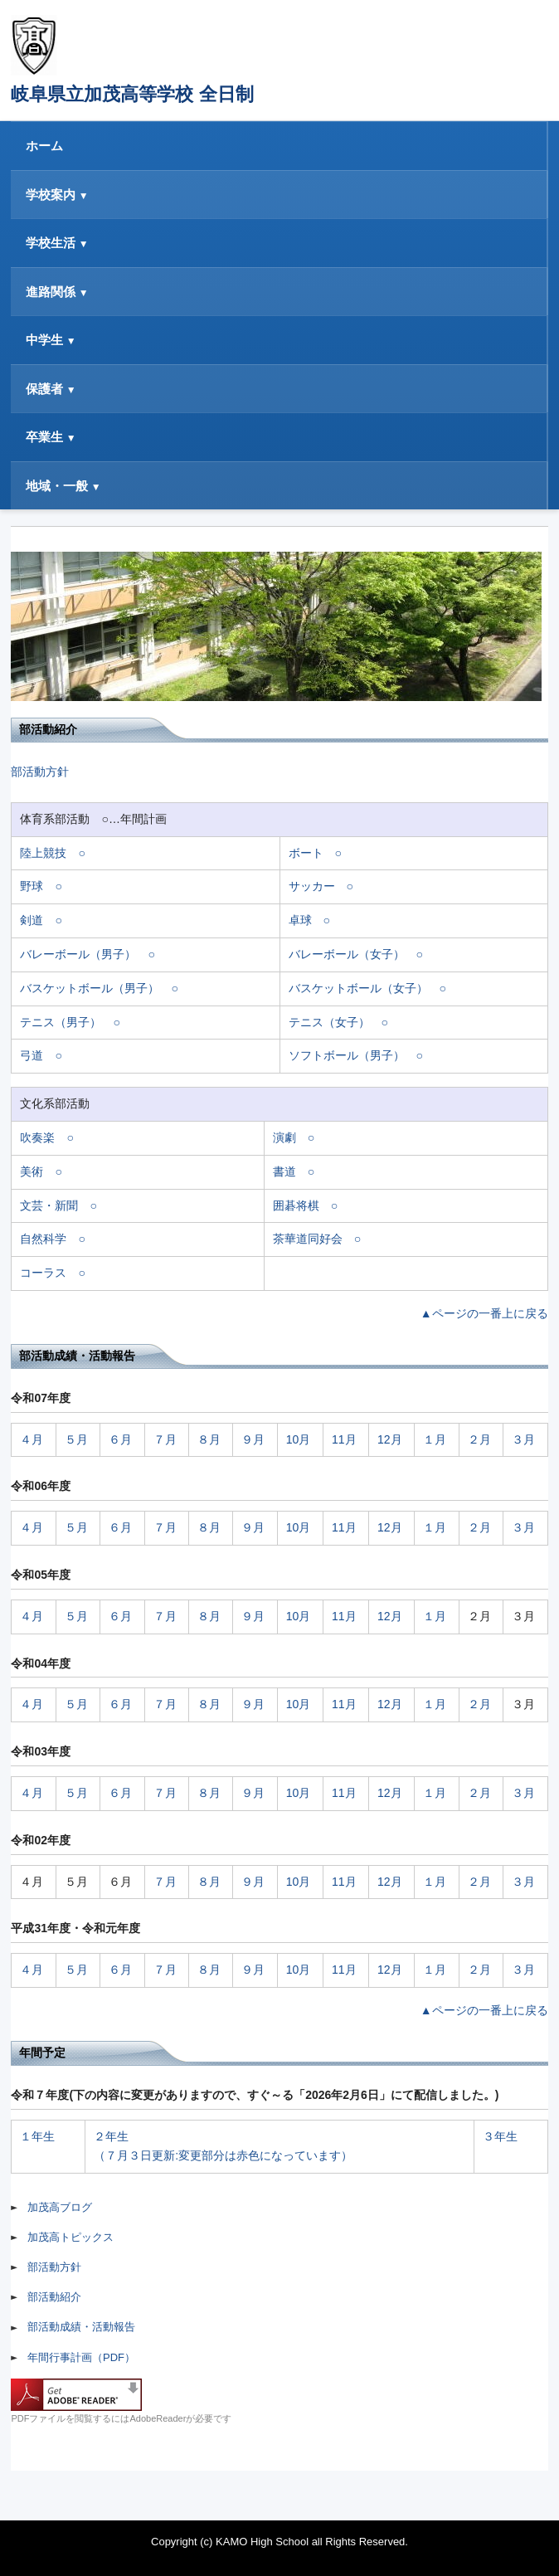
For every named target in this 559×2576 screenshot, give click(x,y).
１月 (434, 1439)
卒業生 (44, 437)
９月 (253, 1439)
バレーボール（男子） (78, 954)
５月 (76, 1439)
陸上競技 (43, 852)
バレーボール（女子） (347, 954)
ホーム (44, 146)
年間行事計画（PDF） (81, 2357)
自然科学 (43, 1238)
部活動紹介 (54, 2297)
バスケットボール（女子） (358, 988)
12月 (389, 1439)
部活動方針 (40, 771)
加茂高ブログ (59, 2207)
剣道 (31, 920)
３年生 (500, 2136)
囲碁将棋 (296, 1205)
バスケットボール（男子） (89, 988)
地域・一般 (57, 486)
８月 (209, 1439)
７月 (165, 1439)
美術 (31, 1171)
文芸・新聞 (49, 1205)
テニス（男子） (60, 1022)
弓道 (31, 1055)
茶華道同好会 (308, 1238)
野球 (31, 886)
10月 (298, 1439)
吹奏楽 (37, 1137)
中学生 (44, 340)
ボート (306, 852)
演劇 (284, 1137)
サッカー (312, 886)
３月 (523, 1439)
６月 (120, 1439)
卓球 (300, 920)
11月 (344, 1439)
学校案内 (50, 194)
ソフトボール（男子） (347, 1055)
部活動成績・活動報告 (81, 2326)
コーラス (43, 1272)
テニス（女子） (329, 1022)
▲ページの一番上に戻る (484, 1313)
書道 (284, 1171)
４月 (31, 1439)
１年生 (37, 2136)
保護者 (44, 389)
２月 (479, 1439)
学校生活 (50, 243)
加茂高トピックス (70, 2237)
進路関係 (50, 292)
